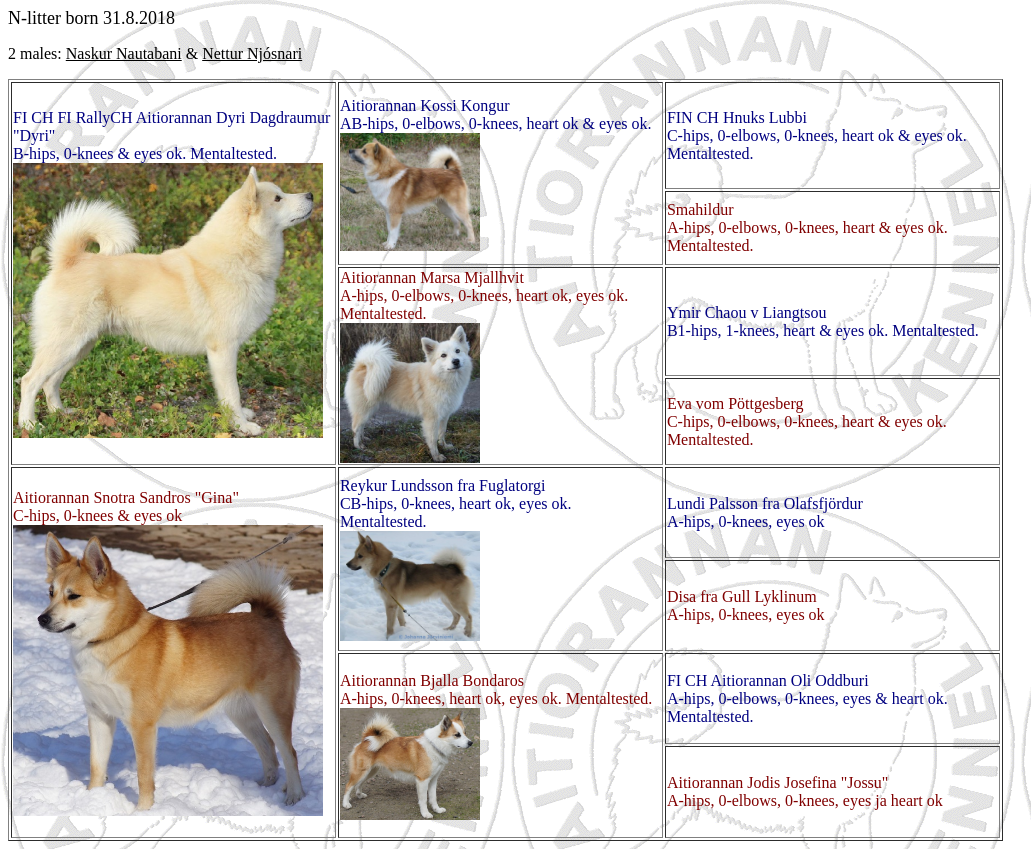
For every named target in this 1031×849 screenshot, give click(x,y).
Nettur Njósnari (252, 53)
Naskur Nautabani (124, 53)
